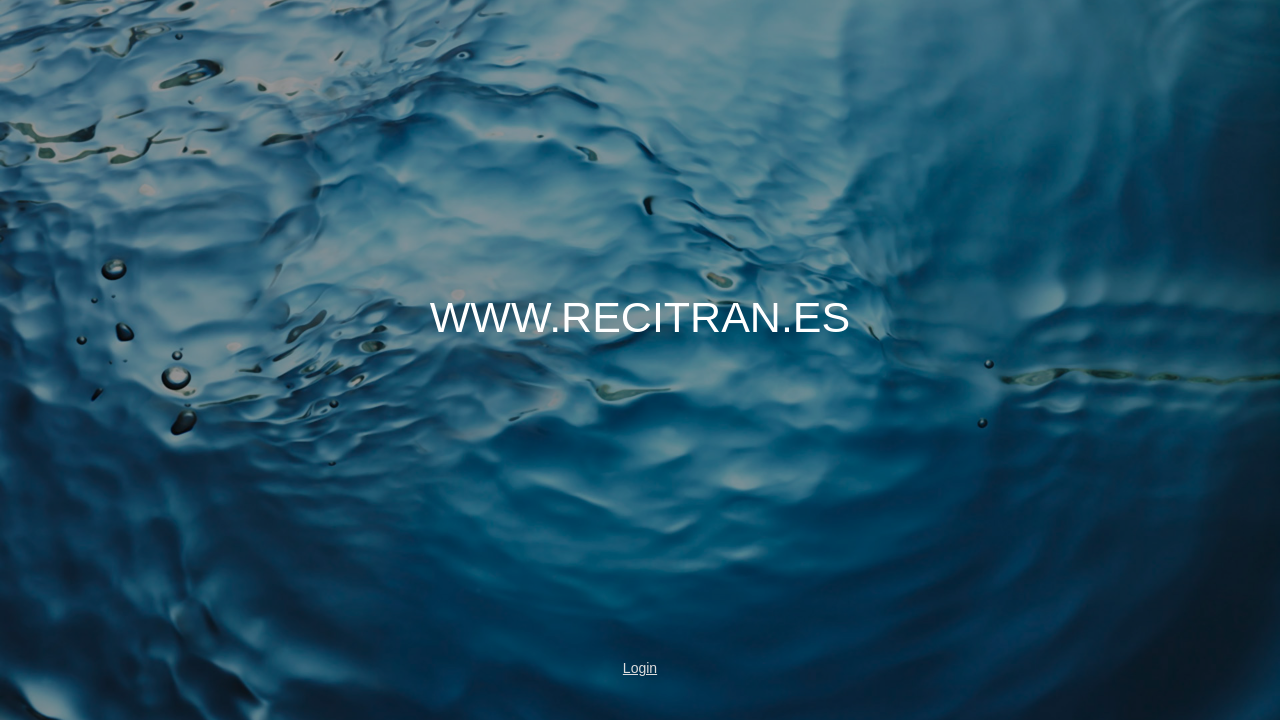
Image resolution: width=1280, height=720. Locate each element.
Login (640, 668)
